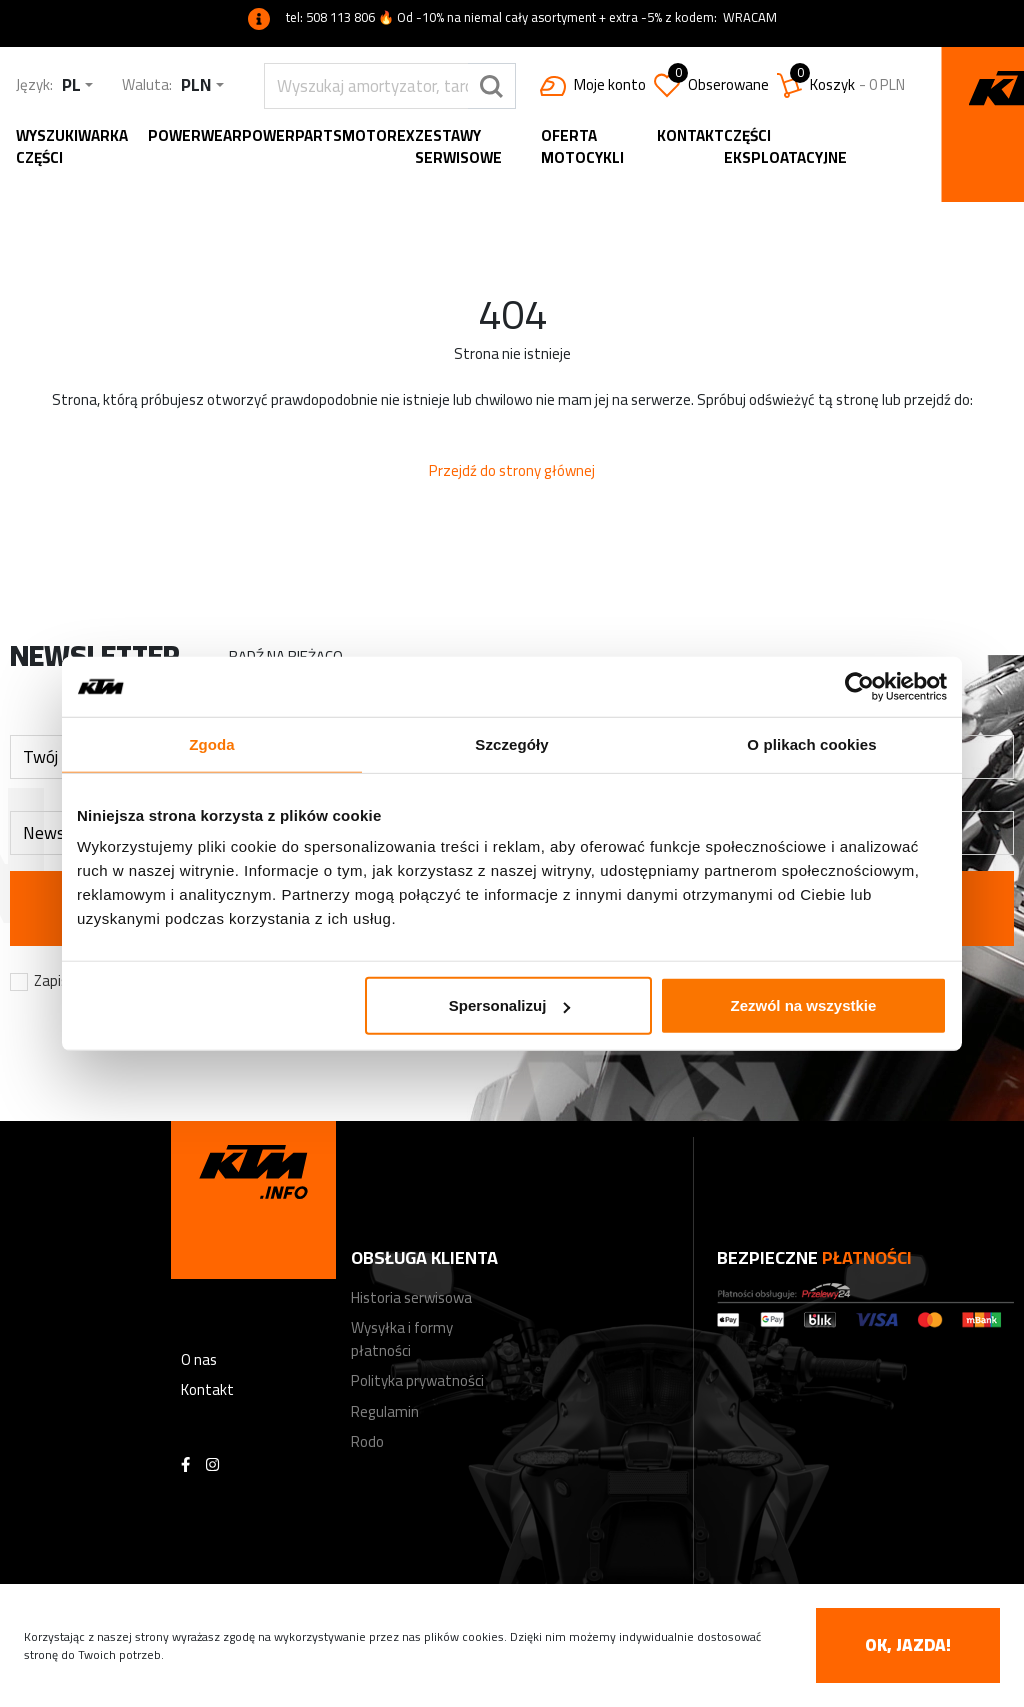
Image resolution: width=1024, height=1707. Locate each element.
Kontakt (690, 136)
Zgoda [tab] (212, 743)
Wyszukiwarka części (72, 147)
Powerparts (292, 136)
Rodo (367, 1441)
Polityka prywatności (417, 1380)
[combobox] (77, 85)
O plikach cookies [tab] (811, 743)
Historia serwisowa (411, 1297)
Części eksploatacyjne (785, 147)
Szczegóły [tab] (511, 743)
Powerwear (195, 136)
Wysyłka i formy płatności (402, 1339)
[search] (366, 86)
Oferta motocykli (582, 147)
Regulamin (385, 1411)
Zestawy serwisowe (458, 147)
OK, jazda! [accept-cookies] (908, 1645)
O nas (199, 1359)
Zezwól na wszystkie (804, 1005)
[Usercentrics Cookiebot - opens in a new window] (859, 686)
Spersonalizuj (510, 1005)
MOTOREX (378, 136)
